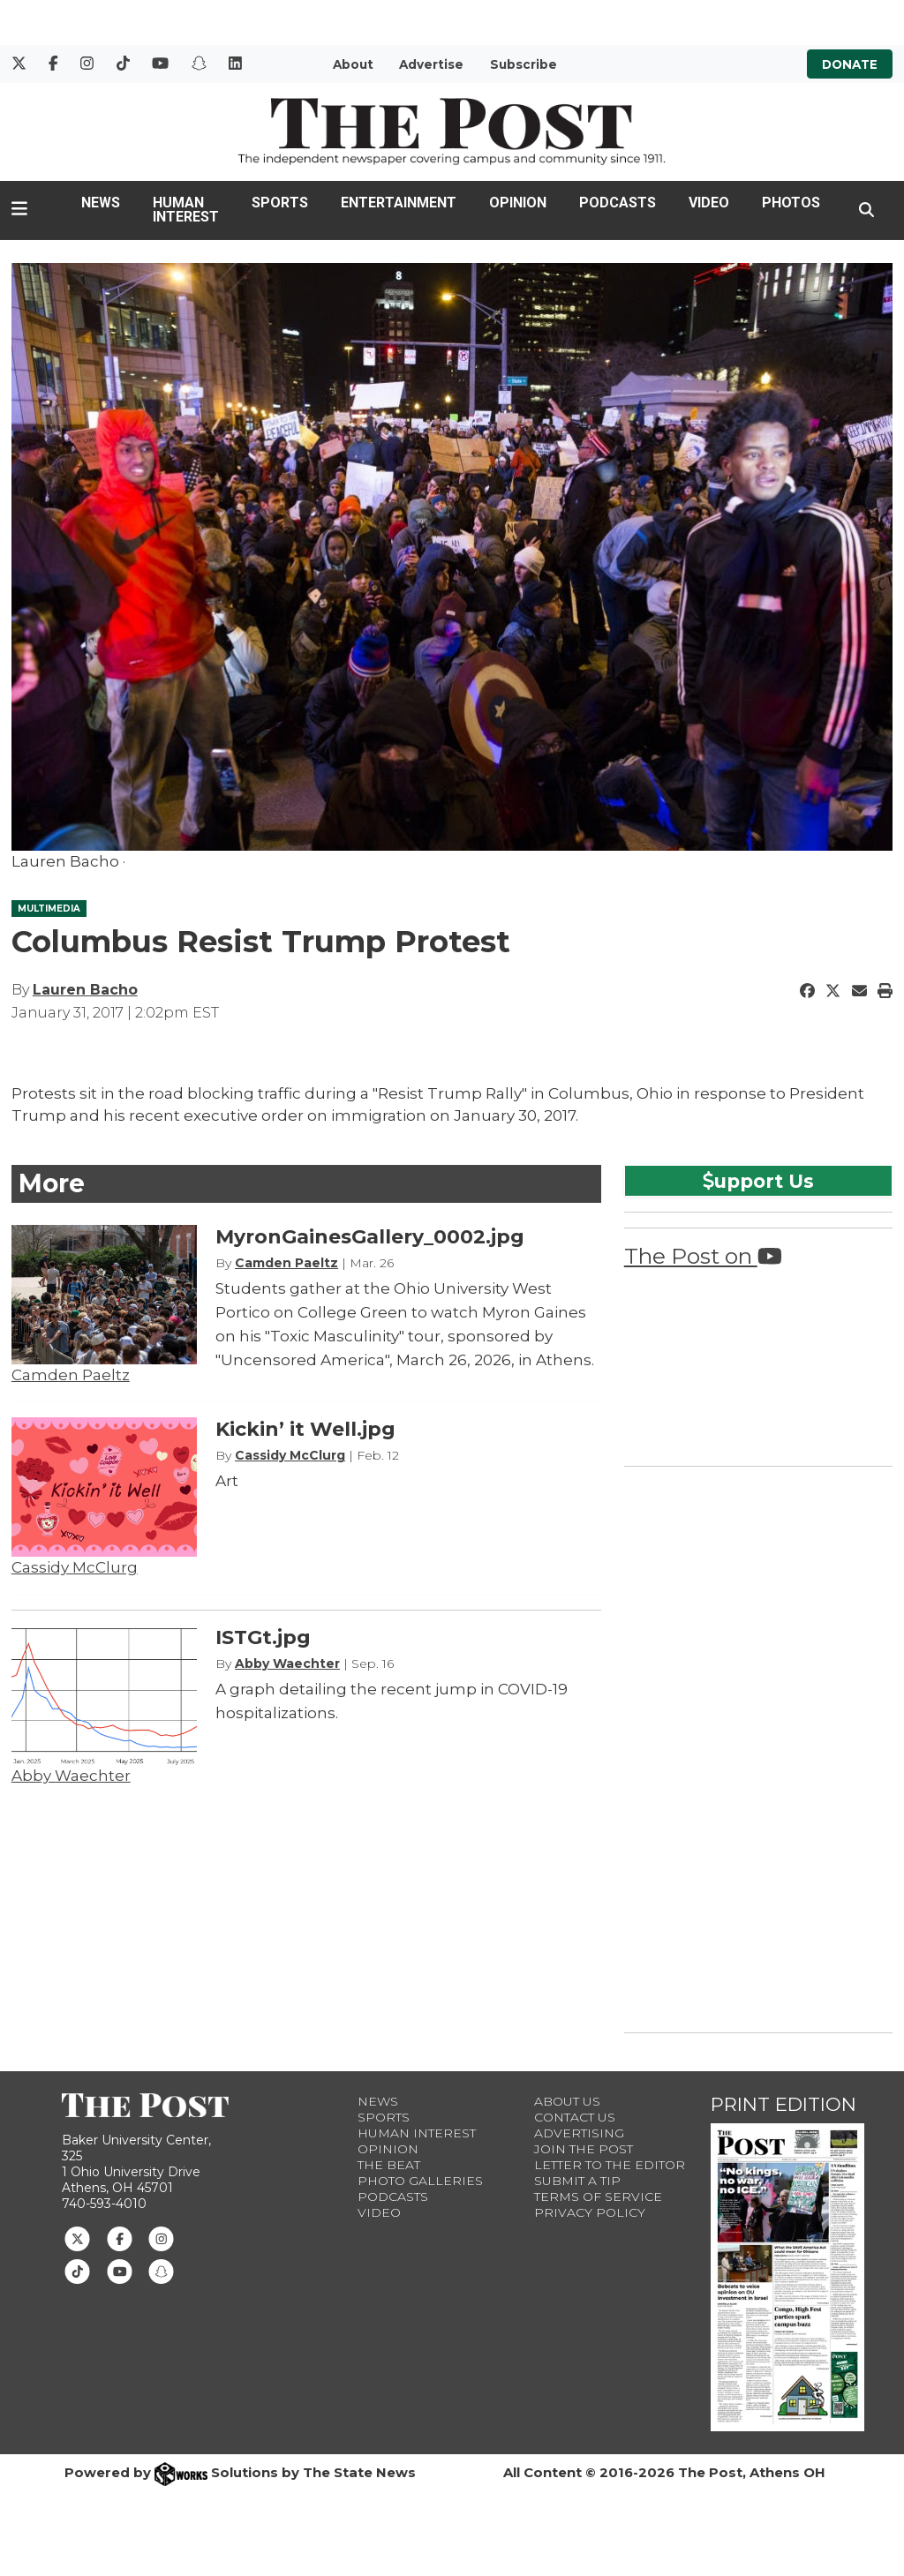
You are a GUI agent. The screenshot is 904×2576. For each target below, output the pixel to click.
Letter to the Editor (609, 2165)
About (353, 64)
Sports (280, 202)
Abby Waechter (71, 1775)
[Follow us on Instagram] (161, 2238)
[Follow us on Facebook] (119, 2238)
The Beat (389, 2165)
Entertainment (398, 202)
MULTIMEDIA (49, 908)
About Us (567, 2101)
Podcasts (617, 202)
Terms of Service (598, 2196)
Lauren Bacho (85, 989)
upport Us (758, 1180)
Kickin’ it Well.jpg (305, 1429)
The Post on (703, 1256)
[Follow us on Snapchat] (161, 2270)
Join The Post (583, 2149)
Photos (791, 202)
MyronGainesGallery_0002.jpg (369, 1237)
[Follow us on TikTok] (77, 2270)
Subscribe (523, 64)
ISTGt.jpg (263, 1637)
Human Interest (186, 209)
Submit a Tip (577, 2181)
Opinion (517, 202)
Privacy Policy (589, 2212)
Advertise (431, 64)
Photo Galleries (420, 2181)
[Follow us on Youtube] (119, 2270)
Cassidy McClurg (74, 1567)
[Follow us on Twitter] (77, 2238)
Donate (850, 64)
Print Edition (783, 2104)
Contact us (574, 2117)
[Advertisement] (756, 1746)
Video (709, 202)
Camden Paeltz (70, 1375)
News (100, 202)
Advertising (579, 2133)
